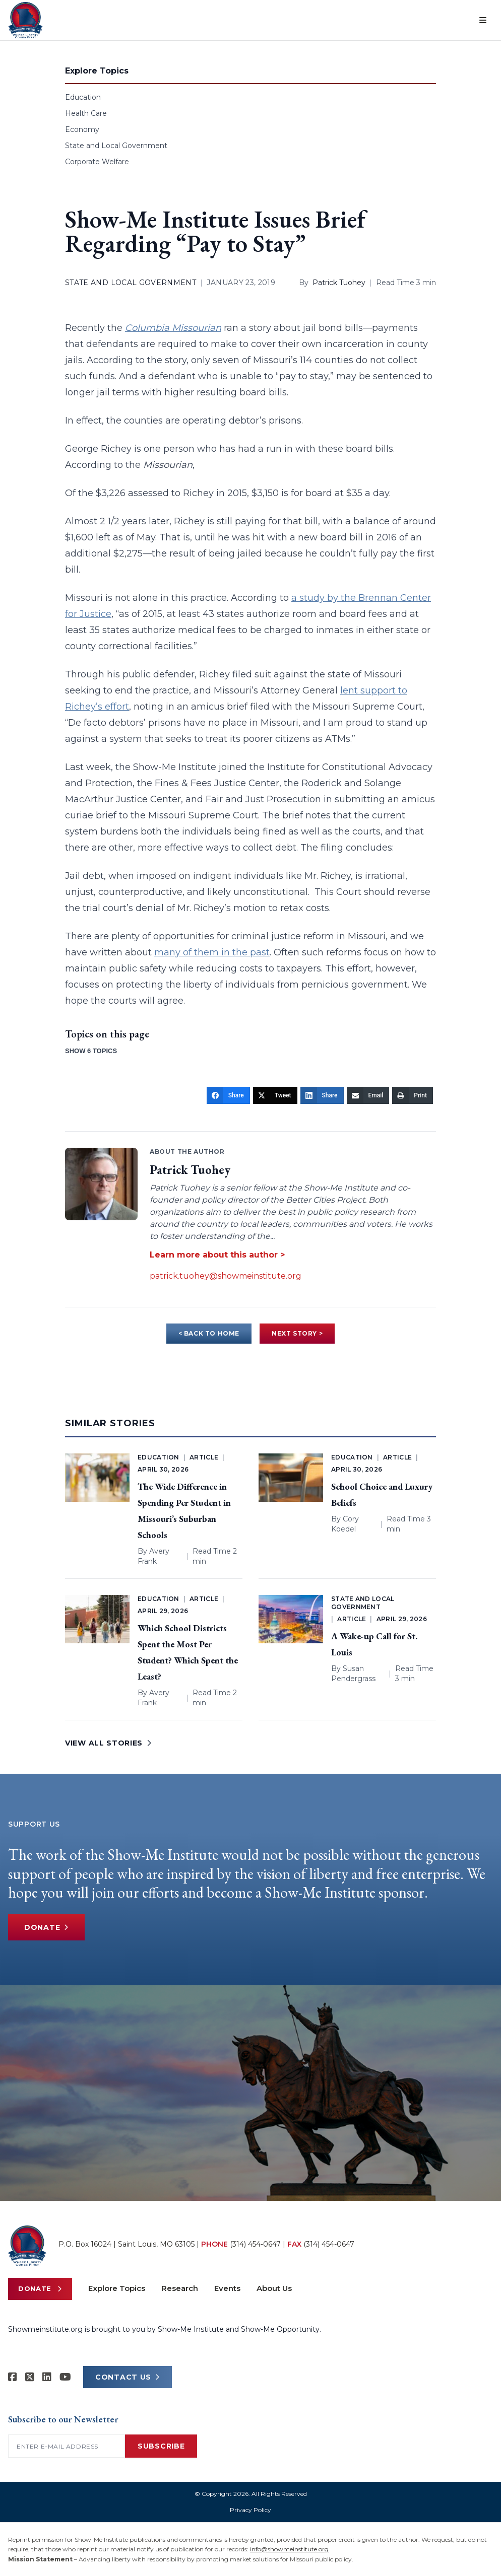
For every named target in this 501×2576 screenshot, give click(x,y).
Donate (46, 1927)
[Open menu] (483, 20)
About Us (274, 2288)
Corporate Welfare (97, 161)
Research (179, 2288)
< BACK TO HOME (208, 1333)
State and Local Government (116, 145)
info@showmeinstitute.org (289, 2549)
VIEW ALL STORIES (108, 1743)
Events (227, 2288)
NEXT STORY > (297, 1333)
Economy (82, 129)
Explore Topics (116, 2288)
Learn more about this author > (217, 1255)
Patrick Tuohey (338, 282)
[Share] (228, 1095)
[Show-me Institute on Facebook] (12, 2377)
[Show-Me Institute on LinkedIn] (46, 2377)
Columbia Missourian (173, 327)
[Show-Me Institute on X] (29, 2377)
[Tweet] (275, 1095)
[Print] (412, 1095)
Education (83, 97)
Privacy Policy (250, 2510)
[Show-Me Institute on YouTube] (65, 2377)
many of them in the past (212, 952)
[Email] (368, 1095)
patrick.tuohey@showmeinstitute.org (225, 1276)
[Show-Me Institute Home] (25, 20)
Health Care (86, 113)
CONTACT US (127, 2377)
